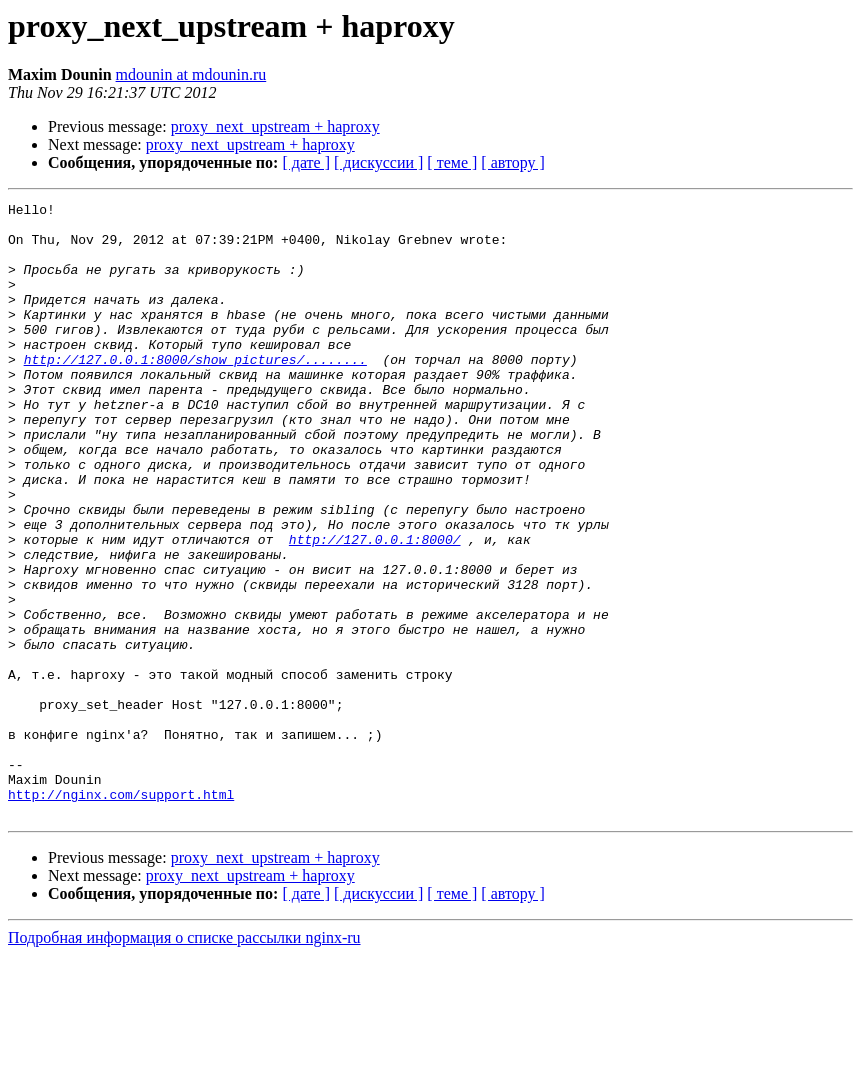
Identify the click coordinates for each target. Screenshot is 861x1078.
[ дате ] (306, 162)
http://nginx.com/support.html (121, 914)
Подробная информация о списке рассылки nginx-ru (184, 1060)
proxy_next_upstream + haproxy (275, 126)
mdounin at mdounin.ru (191, 74)
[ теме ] (452, 162)
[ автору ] (512, 162)
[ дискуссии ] (378, 162)
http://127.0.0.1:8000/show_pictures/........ (195, 392)
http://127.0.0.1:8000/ (375, 608)
